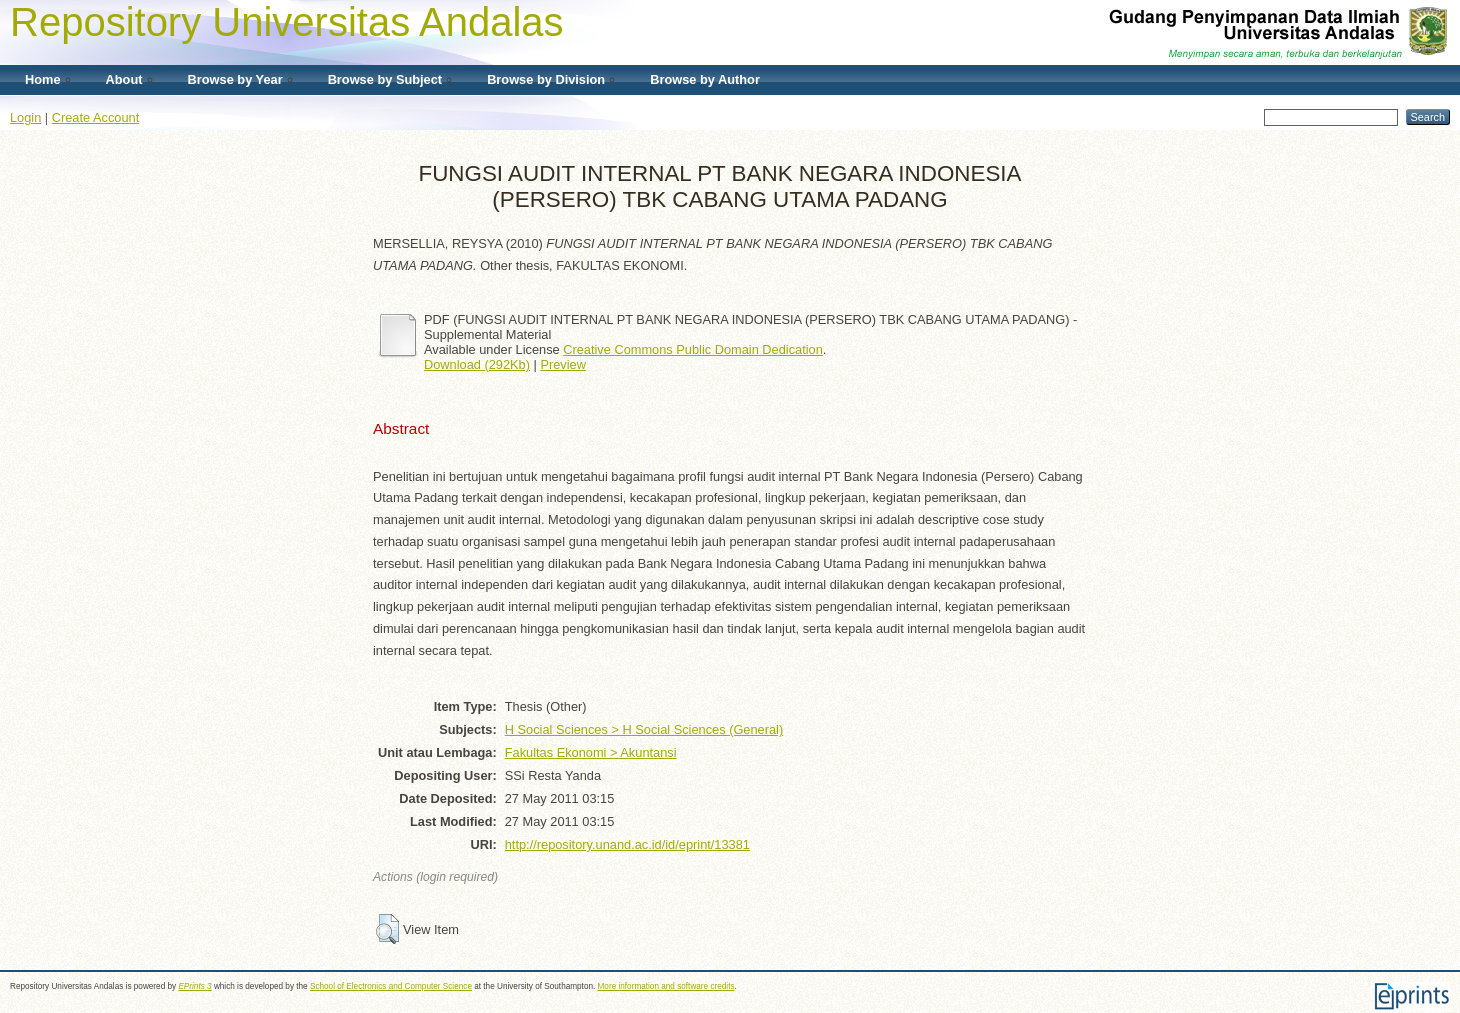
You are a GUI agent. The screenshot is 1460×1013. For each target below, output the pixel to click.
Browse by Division (546, 79)
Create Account (96, 117)
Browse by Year (235, 79)
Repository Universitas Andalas (287, 22)
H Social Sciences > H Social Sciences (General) (644, 729)
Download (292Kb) (477, 364)
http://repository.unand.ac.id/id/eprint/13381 (627, 844)
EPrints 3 (194, 986)
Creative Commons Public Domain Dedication (693, 349)
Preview (563, 364)
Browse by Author (705, 79)
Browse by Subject (385, 79)
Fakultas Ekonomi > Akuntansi (591, 752)
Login (25, 117)
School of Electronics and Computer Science (391, 986)
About (124, 79)
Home (43, 79)
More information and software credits (666, 986)
